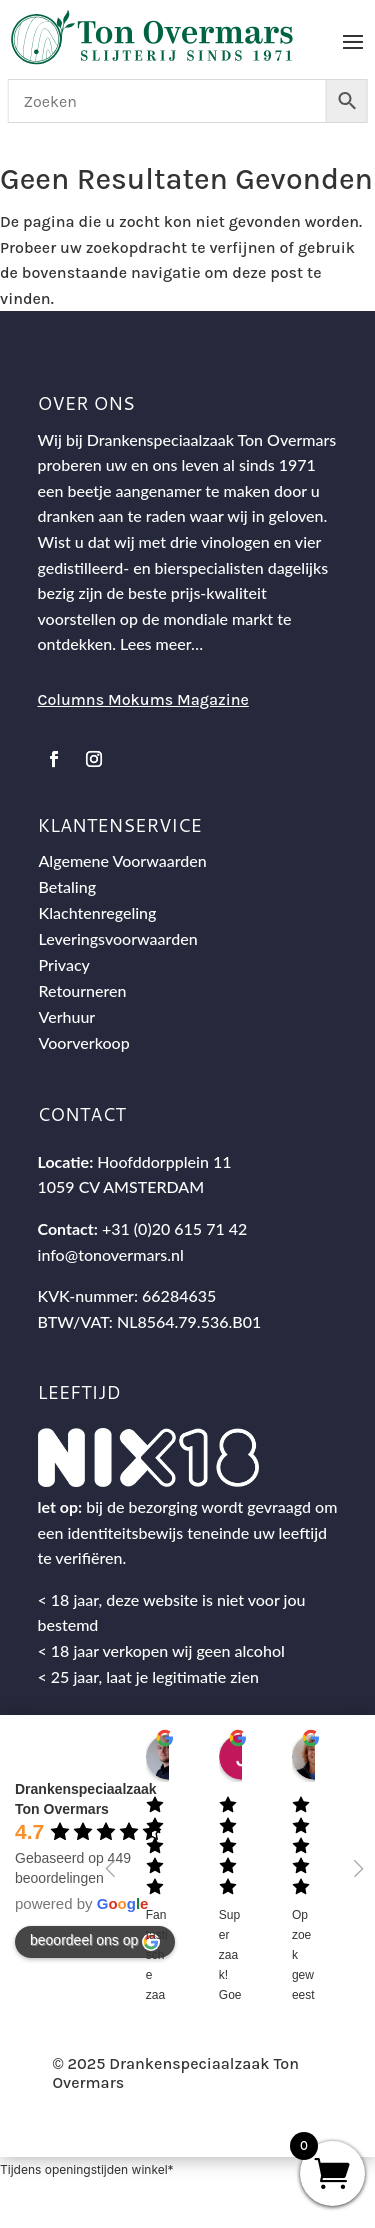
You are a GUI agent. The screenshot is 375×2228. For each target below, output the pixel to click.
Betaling (68, 886)
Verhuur (67, 1016)
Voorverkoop (84, 1042)
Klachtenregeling (98, 912)
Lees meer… (161, 643)
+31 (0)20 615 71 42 (174, 1228)
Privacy (64, 964)
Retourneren (83, 990)
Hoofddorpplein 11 (164, 1161)
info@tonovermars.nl (111, 1254)
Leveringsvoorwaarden (118, 938)
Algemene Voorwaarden (123, 860)
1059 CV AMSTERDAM (121, 1186)
